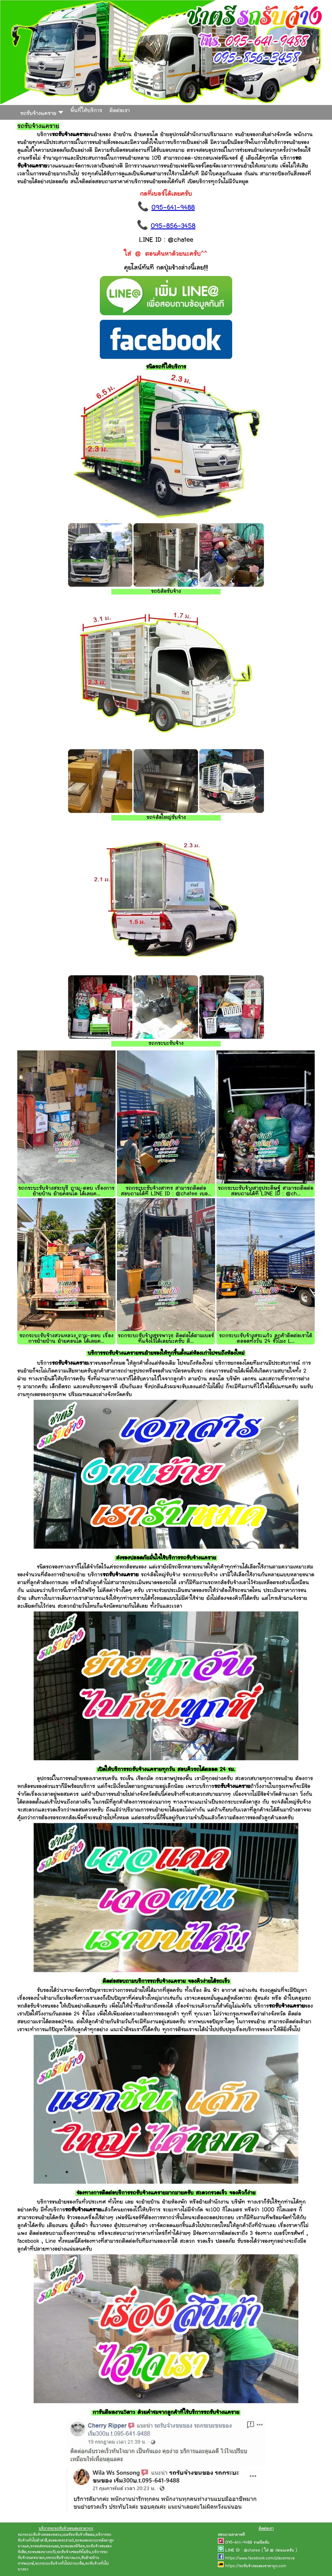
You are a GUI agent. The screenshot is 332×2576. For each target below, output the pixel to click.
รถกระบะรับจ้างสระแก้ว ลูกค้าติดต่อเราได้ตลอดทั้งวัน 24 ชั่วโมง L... (265, 1338)
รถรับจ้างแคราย (41, 112)
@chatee (252, 2551)
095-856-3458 (173, 226)
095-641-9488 (173, 208)
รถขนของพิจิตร (72, 2546)
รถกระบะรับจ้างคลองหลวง (39, 2535)
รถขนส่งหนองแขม (44, 2546)
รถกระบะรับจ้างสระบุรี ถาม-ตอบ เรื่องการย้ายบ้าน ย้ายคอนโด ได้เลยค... (66, 1191)
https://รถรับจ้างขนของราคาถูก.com (255, 2566)
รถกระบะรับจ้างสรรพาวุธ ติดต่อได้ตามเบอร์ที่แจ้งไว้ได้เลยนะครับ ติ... (166, 1338)
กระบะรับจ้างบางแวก (63, 2558)
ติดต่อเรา (120, 111)
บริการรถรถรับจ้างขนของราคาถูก (66, 2529)
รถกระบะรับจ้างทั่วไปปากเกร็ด (59, 2564)
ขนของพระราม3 (61, 2541)
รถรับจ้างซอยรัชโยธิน (74, 2552)
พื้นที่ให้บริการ (86, 111)
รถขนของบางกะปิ (42, 2552)
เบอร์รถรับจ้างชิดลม (78, 2535)
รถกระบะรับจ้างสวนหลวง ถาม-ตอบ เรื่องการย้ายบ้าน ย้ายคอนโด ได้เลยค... (66, 1338)
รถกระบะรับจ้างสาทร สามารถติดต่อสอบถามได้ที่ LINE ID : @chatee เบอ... (166, 1191)
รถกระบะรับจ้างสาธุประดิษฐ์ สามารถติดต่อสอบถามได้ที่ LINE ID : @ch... (265, 1191)
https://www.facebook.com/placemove (260, 2558)
